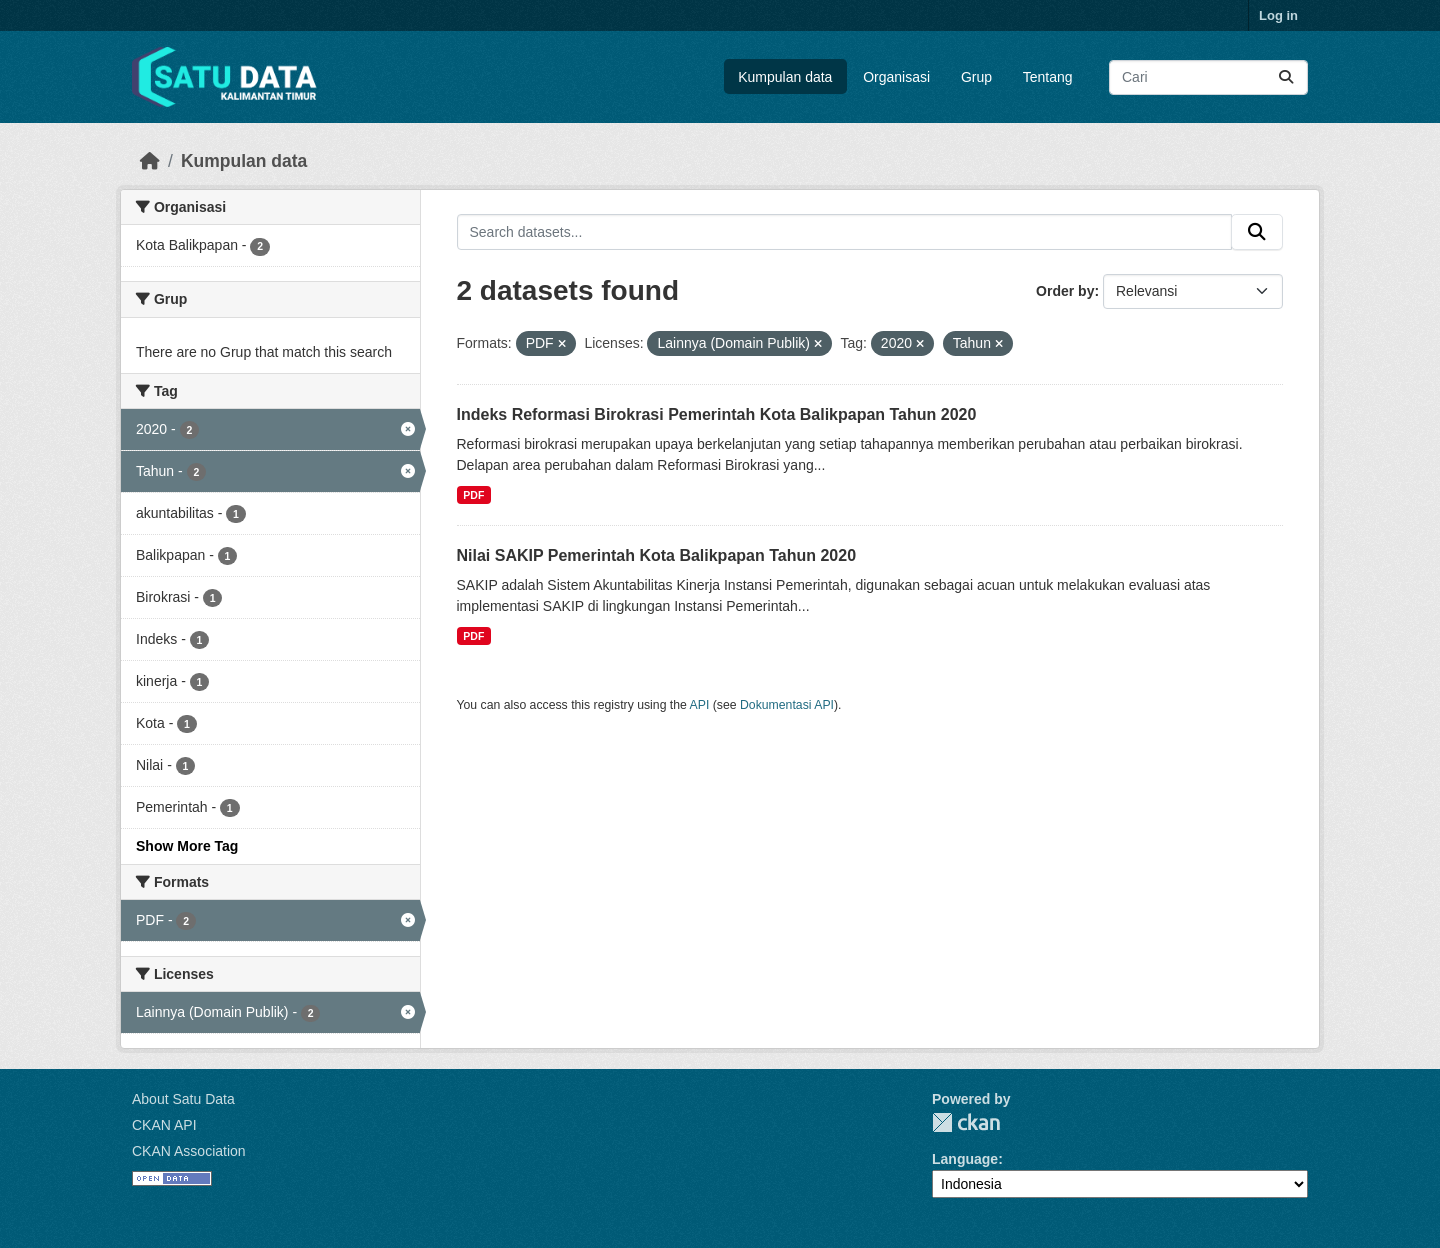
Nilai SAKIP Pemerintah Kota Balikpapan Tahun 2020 (657, 555)
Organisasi (896, 77)
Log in (1278, 15)
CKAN (966, 1122)
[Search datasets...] (1208, 77)
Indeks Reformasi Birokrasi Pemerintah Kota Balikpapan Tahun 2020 (717, 414)
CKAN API (164, 1125)
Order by (1065, 291)
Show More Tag (187, 846)
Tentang (1048, 77)
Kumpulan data (785, 77)
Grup (976, 77)
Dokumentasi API (787, 705)
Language (965, 1159)
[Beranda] (150, 161)
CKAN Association (189, 1151)
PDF (473, 495)
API (700, 705)
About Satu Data (183, 1099)
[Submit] (1286, 77)
